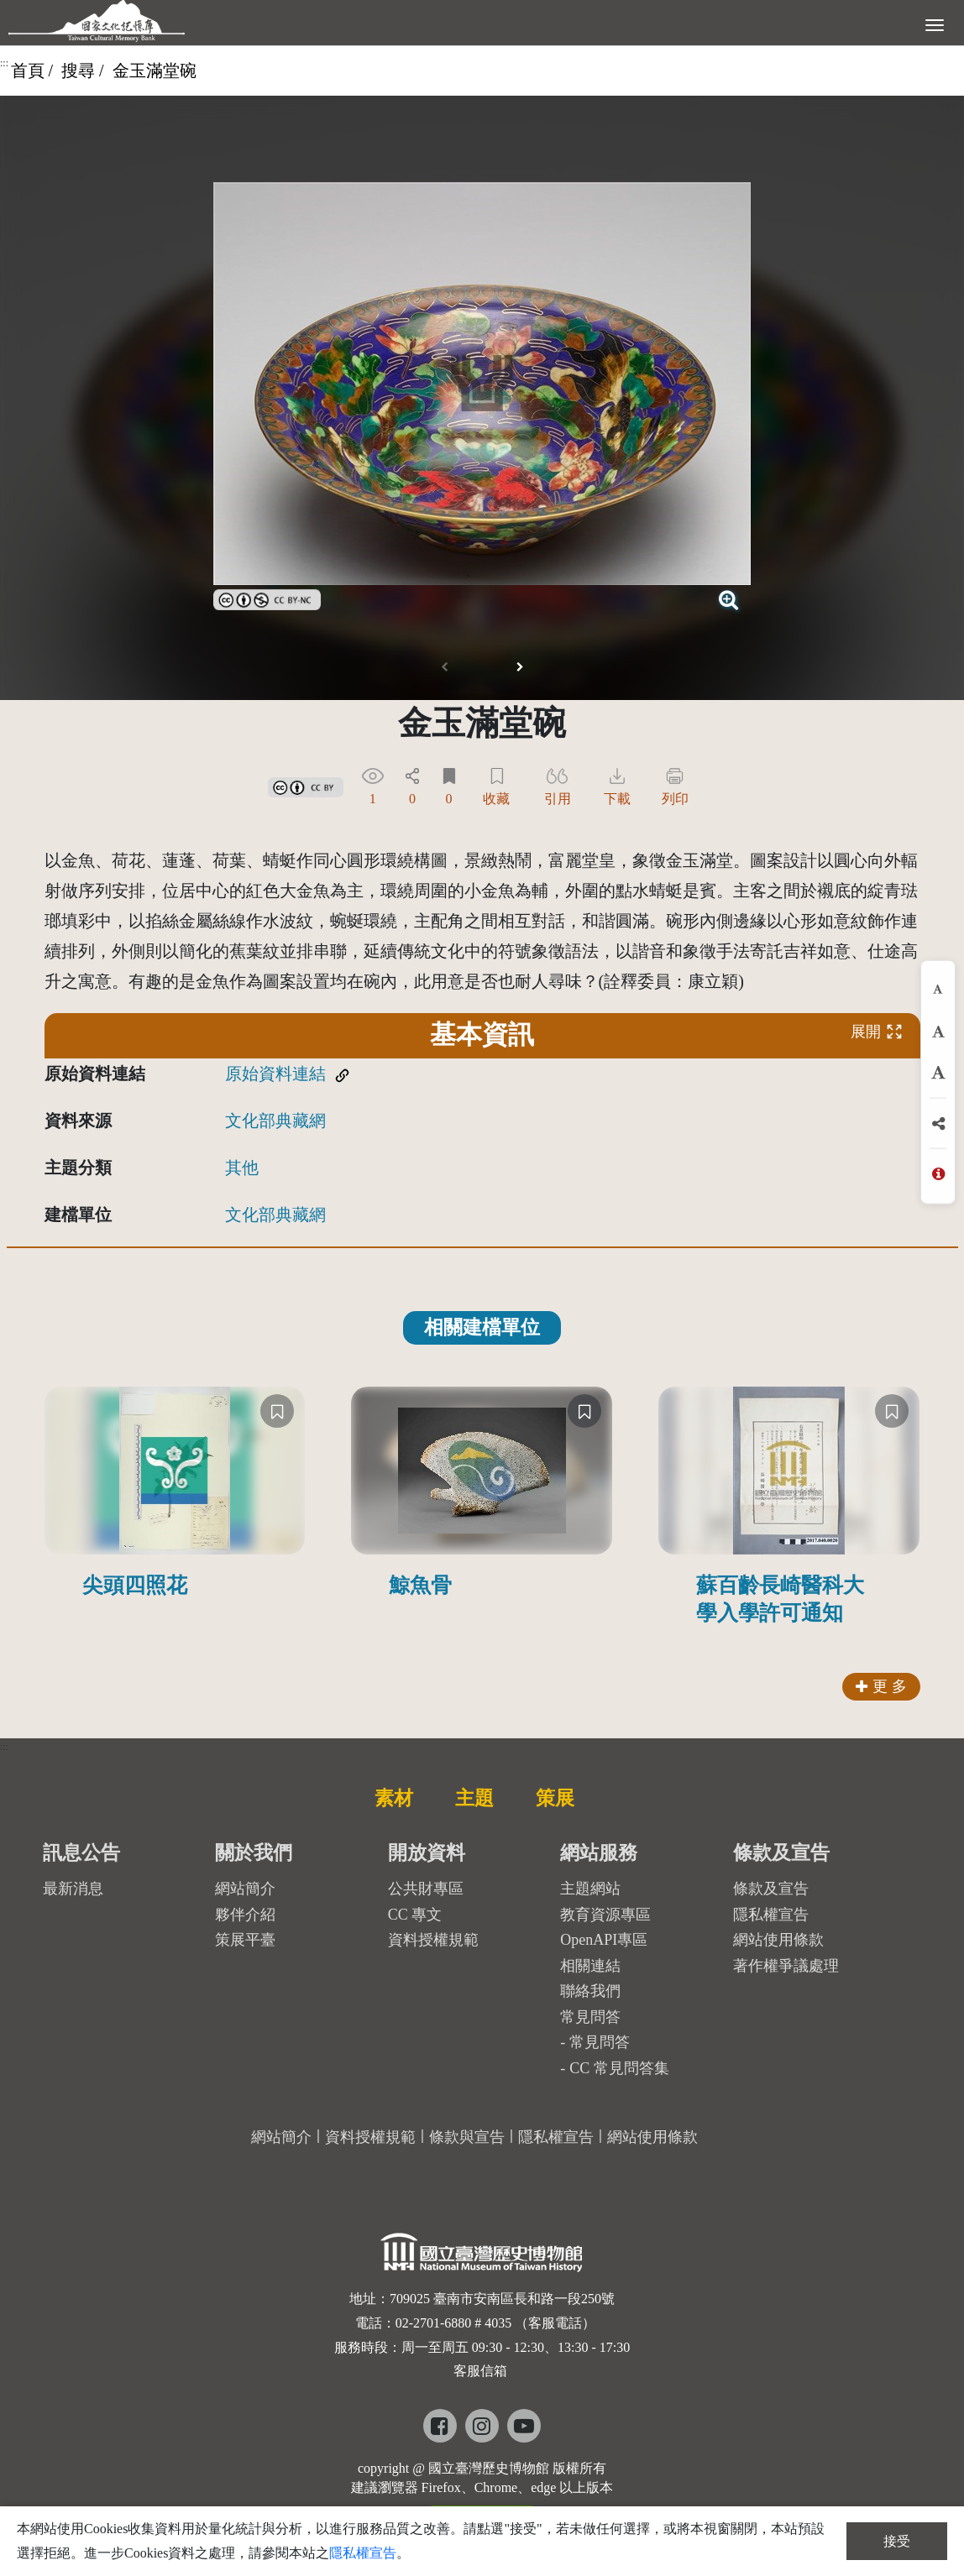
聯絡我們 (590, 1991)
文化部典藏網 (275, 1120)
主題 (474, 1798)
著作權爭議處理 (786, 1965)
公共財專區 (426, 1888)
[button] (520, 667)
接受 (896, 2541)
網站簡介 (245, 1888)
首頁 (28, 70)
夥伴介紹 (245, 1914)
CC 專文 (415, 1914)
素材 (394, 1798)
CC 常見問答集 (619, 2068)
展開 (877, 1031)
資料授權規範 (433, 1939)
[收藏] (277, 1411)
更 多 (881, 1686)
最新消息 (73, 1888)
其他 (242, 1167)
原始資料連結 (275, 1073)
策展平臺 (245, 1939)
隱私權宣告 (771, 1914)
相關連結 (590, 1965)
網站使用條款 (778, 1939)
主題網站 (590, 1888)
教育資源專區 (605, 1914)
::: (4, 63)
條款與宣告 (467, 2137)
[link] (267, 597)
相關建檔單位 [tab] (482, 1327)
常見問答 (599, 2042)
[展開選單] (934, 23)
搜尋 (78, 70)
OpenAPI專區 (603, 1939)
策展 (555, 1798)
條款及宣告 (771, 1888)
